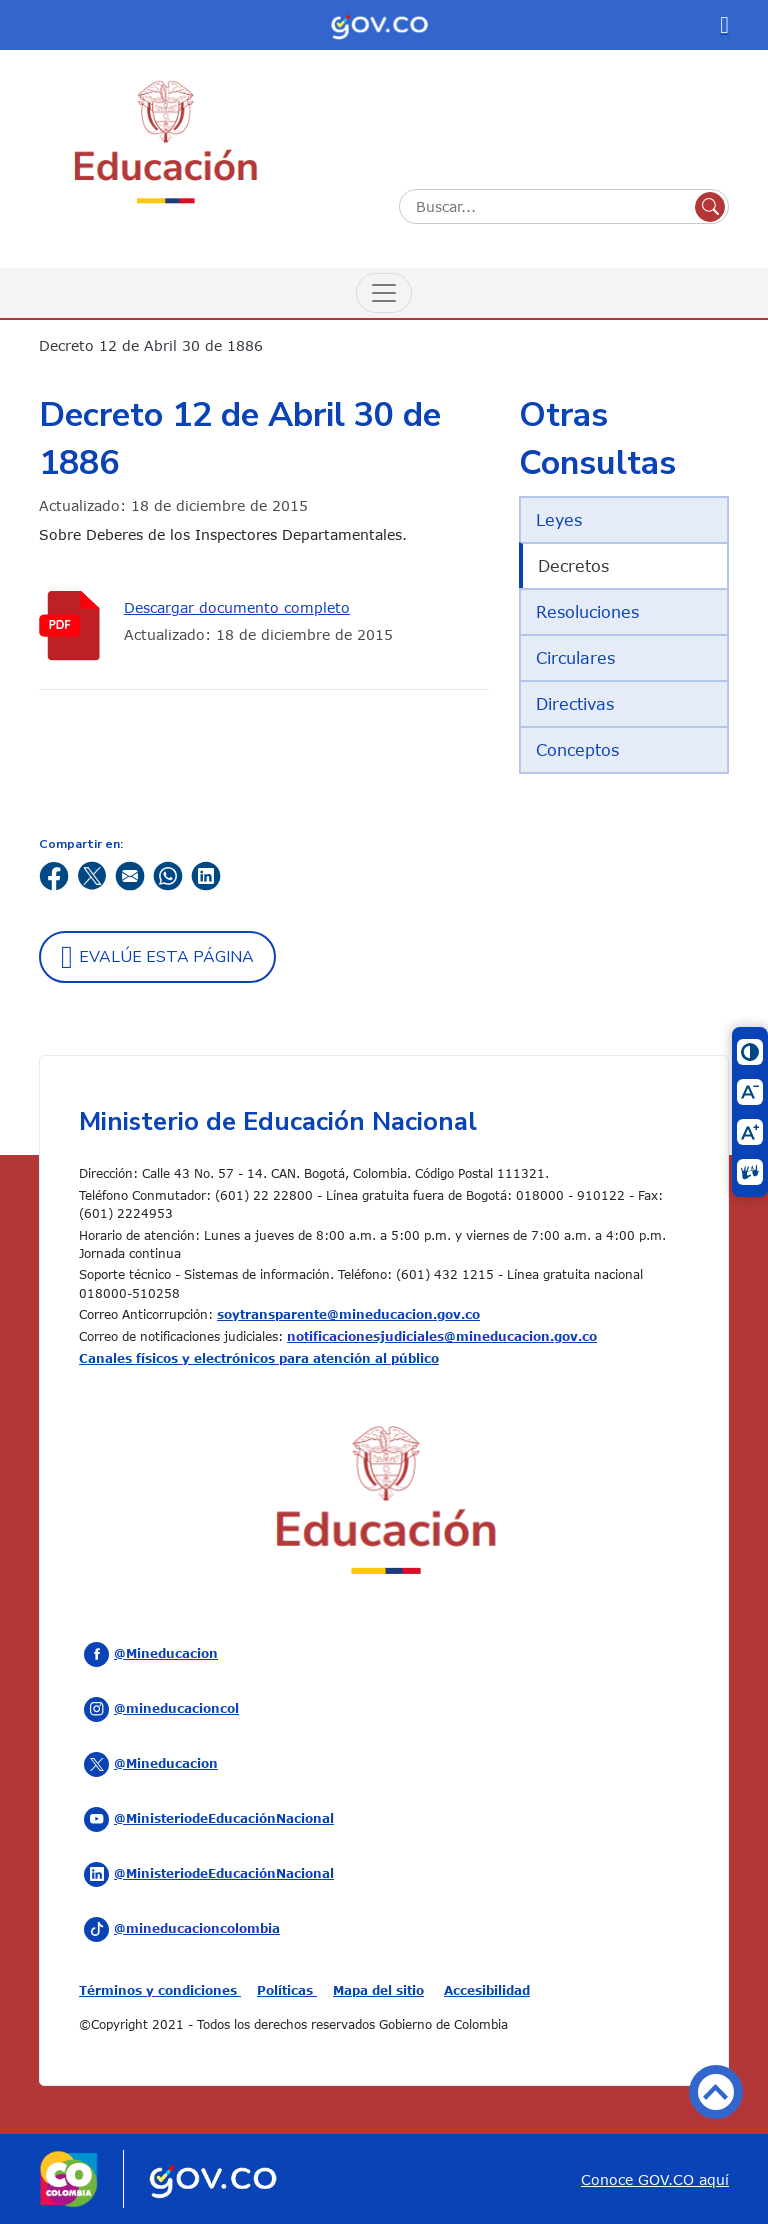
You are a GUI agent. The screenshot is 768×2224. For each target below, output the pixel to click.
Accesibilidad (487, 1990)
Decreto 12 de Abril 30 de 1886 (151, 345)
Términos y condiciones (160, 1990)
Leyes (559, 520)
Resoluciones (587, 612)
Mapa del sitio (378, 1990)
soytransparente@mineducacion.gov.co (348, 1314)
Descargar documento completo (237, 607)
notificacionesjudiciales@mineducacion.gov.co (442, 1336)
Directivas (575, 704)
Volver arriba (716, 2092)
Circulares (575, 658)
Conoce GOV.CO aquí (655, 2179)
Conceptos (577, 750)
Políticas (287, 1990)
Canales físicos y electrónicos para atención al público (259, 1358)
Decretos (573, 566)
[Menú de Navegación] (384, 293)
